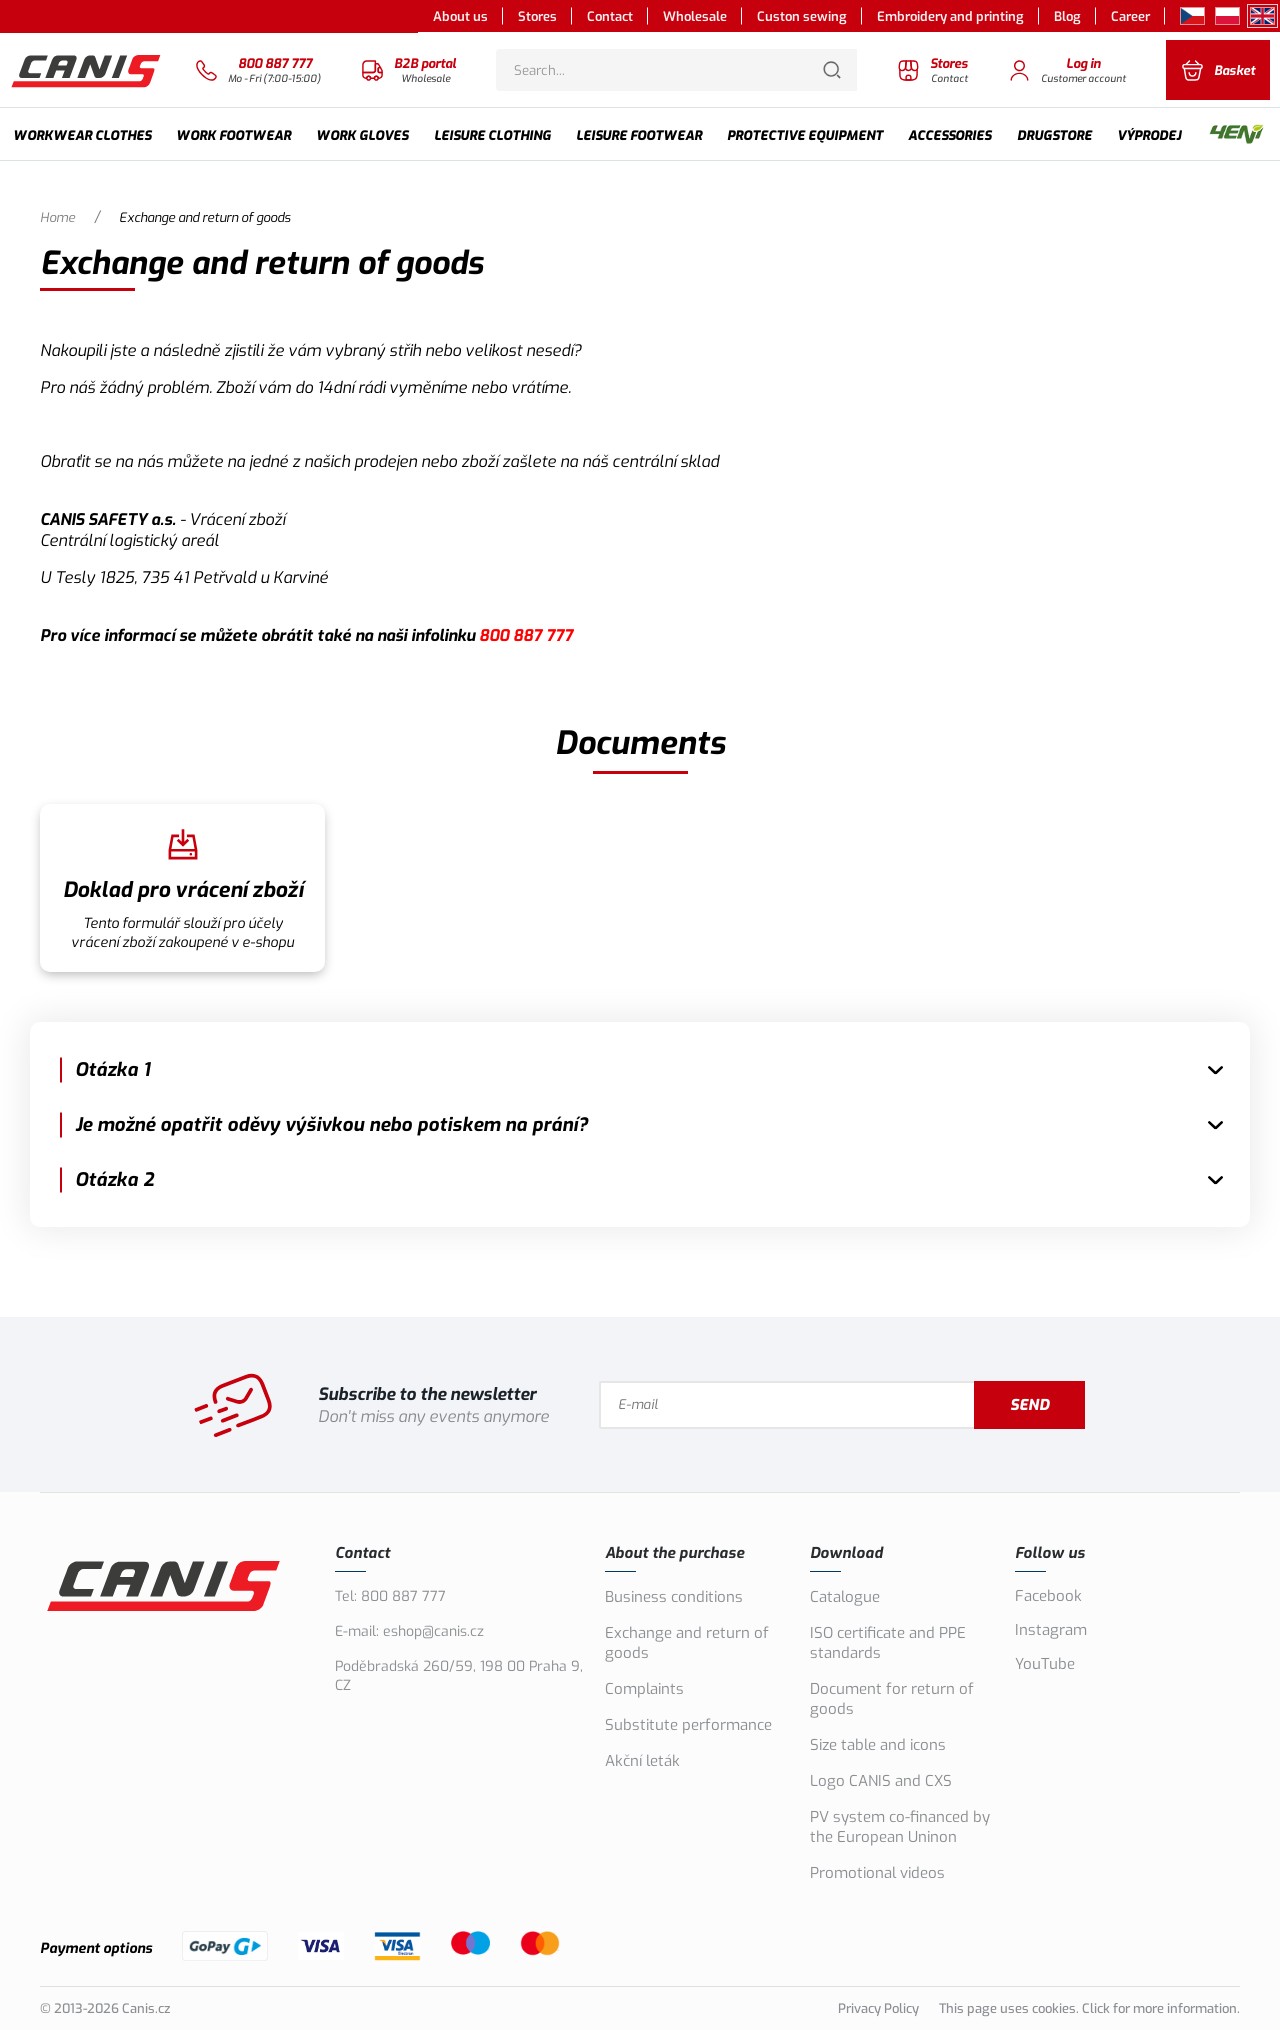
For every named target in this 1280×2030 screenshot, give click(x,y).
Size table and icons (878, 1745)
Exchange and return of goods (687, 1643)
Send (1029, 1405)
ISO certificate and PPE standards (888, 1643)
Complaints (644, 1689)
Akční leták (642, 1761)
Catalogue (845, 1597)
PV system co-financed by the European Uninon (900, 1827)
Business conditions (674, 1597)
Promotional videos (877, 1873)
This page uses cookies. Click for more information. (1089, 2008)
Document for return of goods (892, 1699)
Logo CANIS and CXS (881, 1781)
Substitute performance (688, 1725)
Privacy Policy (878, 2008)
